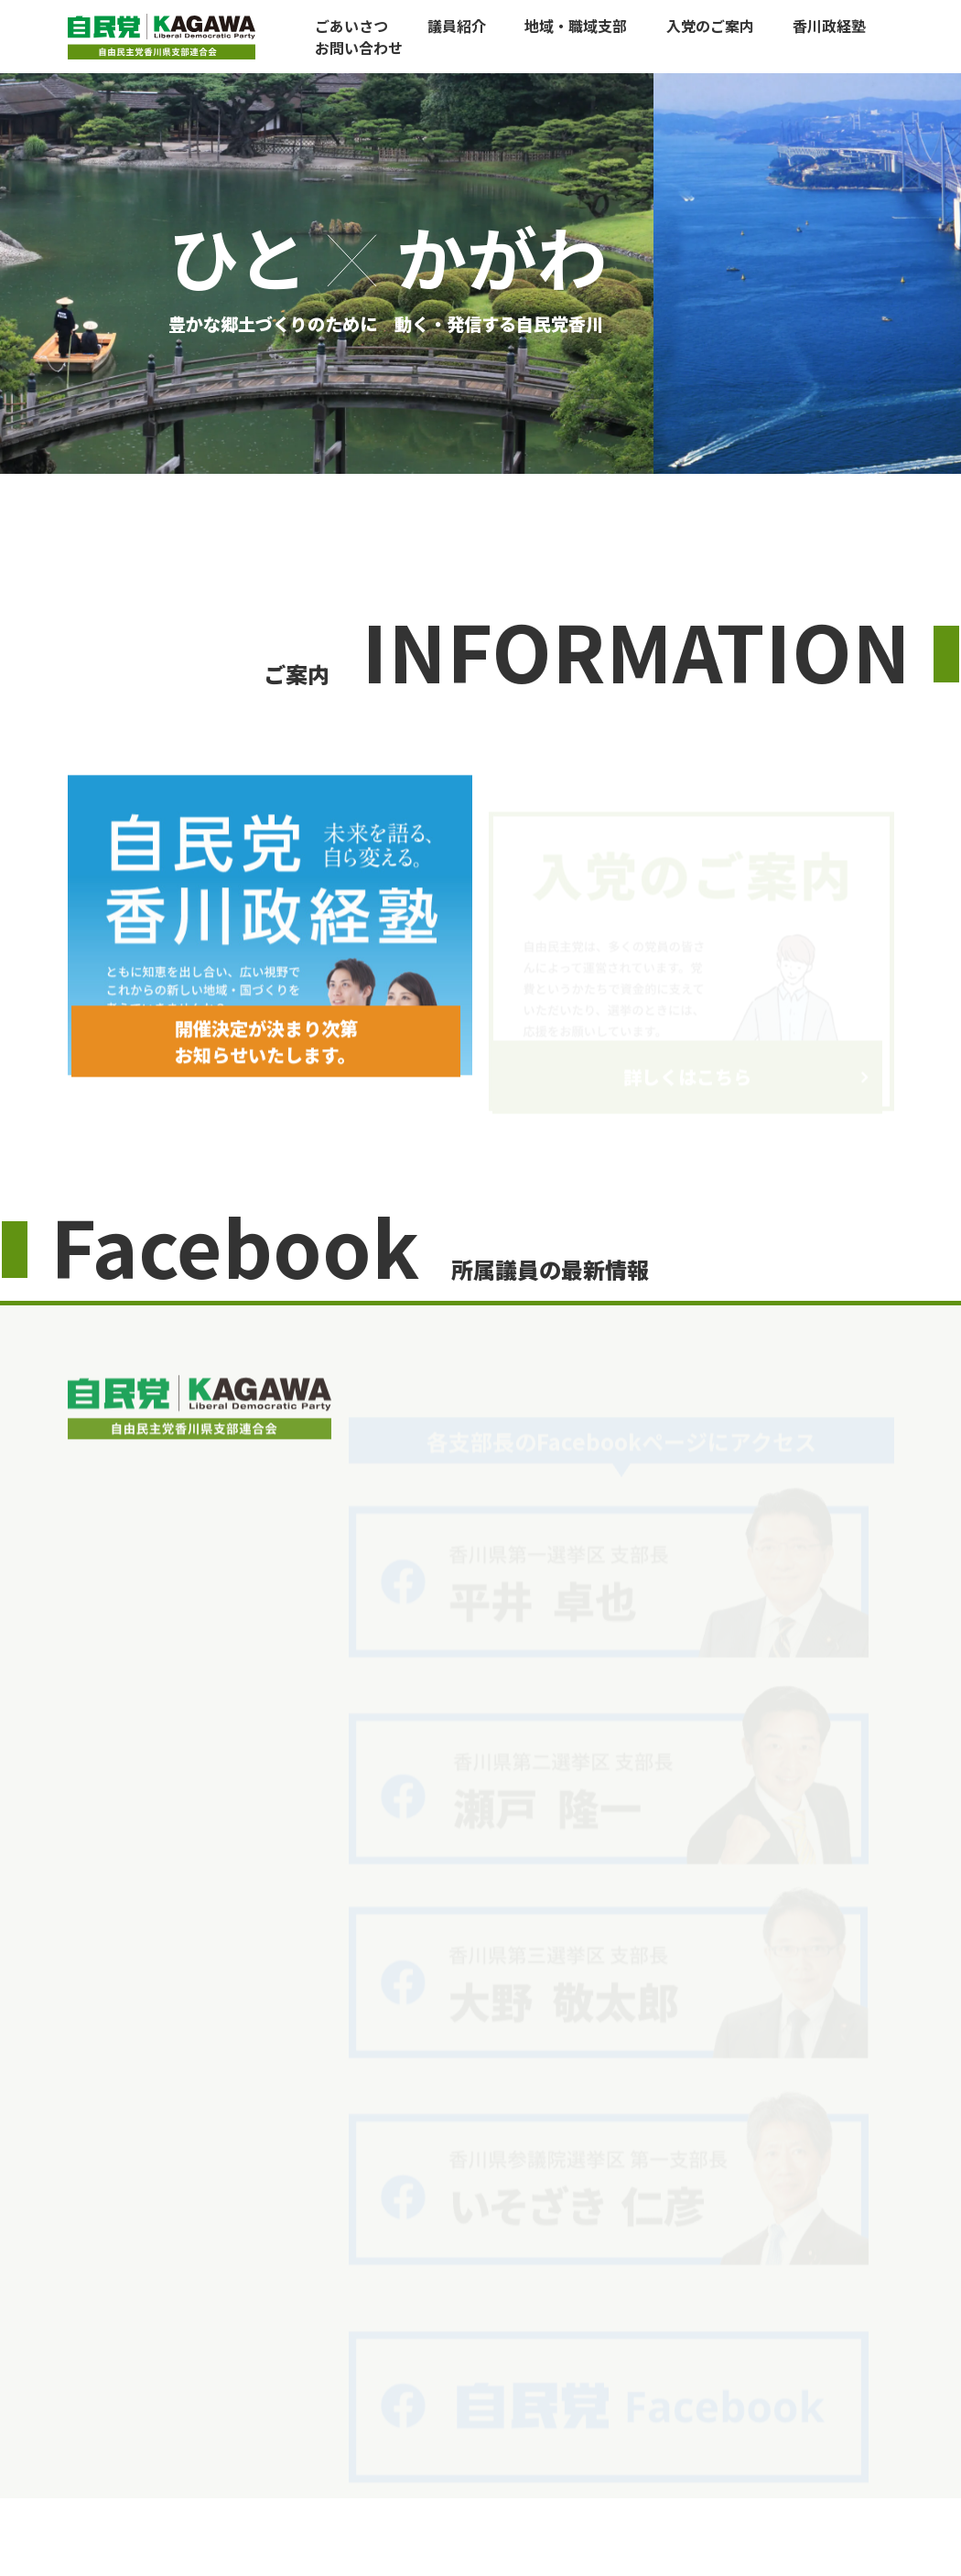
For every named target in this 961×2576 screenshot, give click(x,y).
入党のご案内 (710, 26)
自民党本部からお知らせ (733, 2459)
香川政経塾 (829, 26)
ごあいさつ (351, 26)
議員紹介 (456, 26)
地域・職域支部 (575, 26)
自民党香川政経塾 (456, 2459)
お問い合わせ (359, 48)
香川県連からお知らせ (585, 2459)
